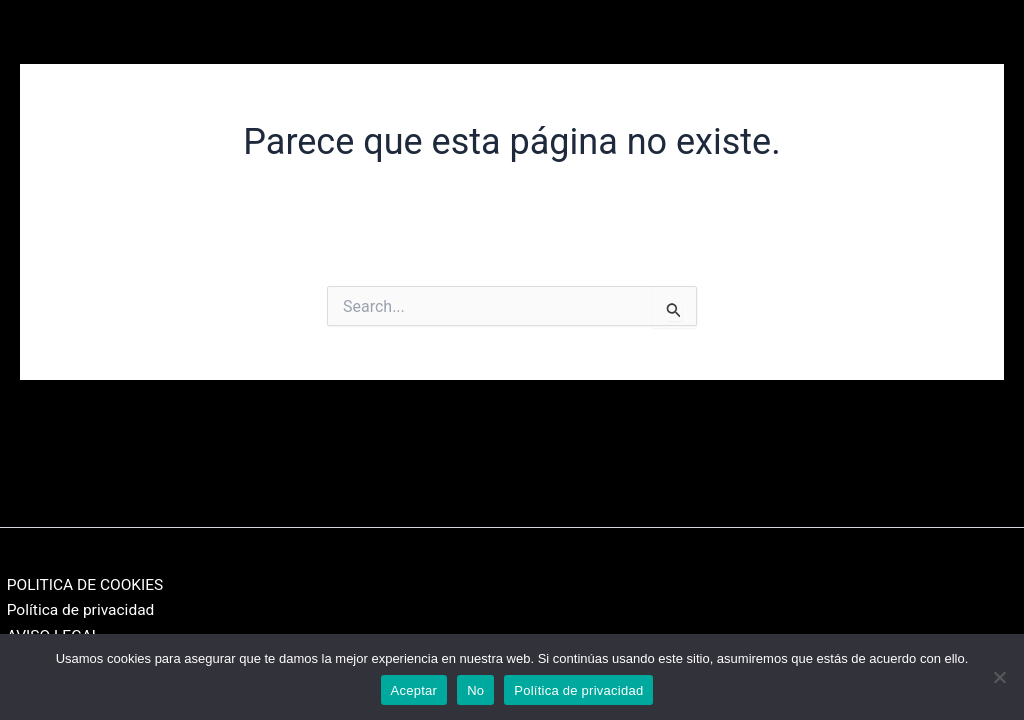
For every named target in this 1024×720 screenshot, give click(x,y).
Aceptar (414, 690)
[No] (999, 677)
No (475, 690)
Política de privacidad (76, 608)
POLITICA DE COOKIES (81, 581)
